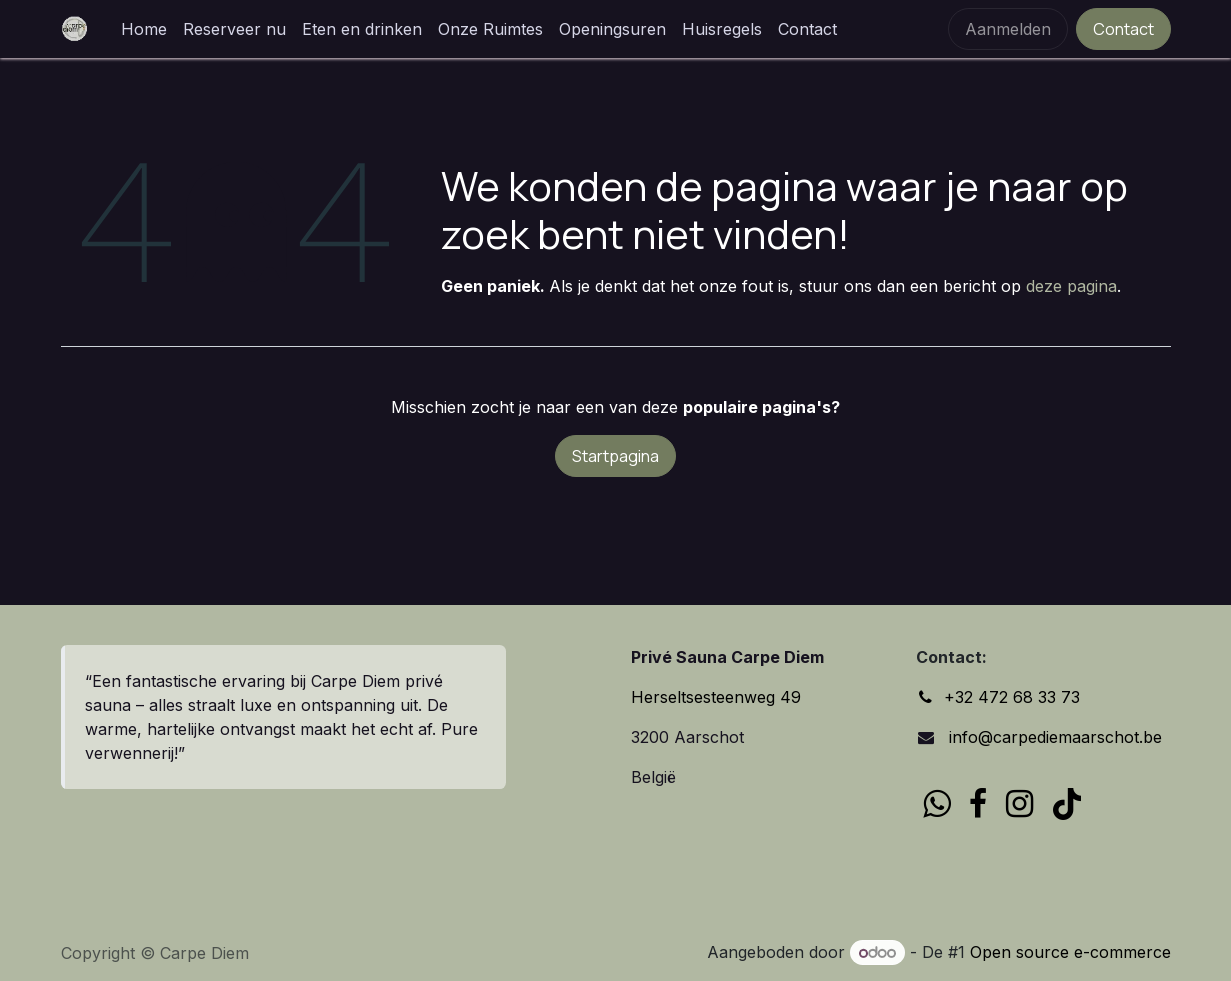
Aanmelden (1008, 29)
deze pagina (1071, 286)
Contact (1123, 29)
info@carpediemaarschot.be (1053, 737)
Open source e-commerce (1070, 952)
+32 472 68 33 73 (1012, 697)
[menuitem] (144, 29)
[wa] (936, 804)
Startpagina (615, 456)
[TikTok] (1067, 804)
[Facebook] (978, 804)
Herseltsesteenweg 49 (716, 697)
